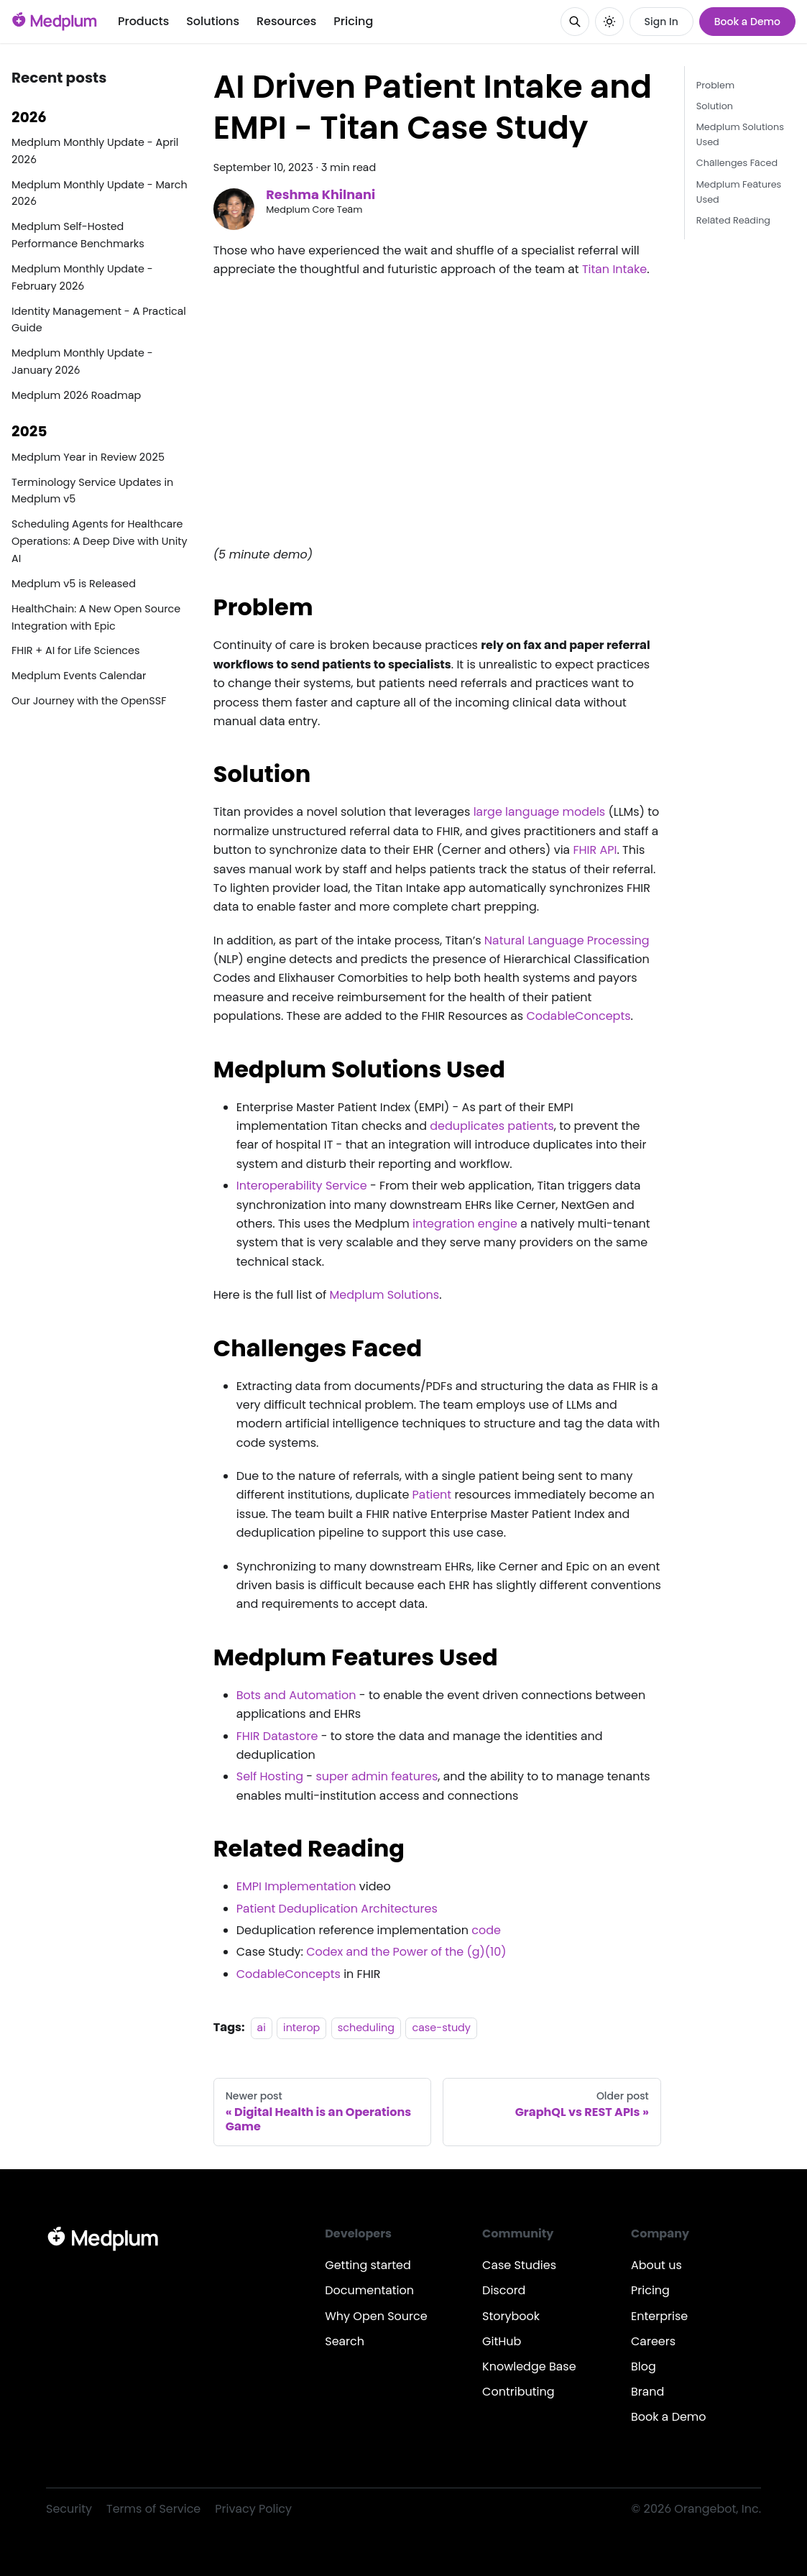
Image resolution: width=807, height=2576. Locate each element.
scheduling (366, 2027)
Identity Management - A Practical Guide (98, 320)
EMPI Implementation (296, 1886)
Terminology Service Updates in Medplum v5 (92, 491)
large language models (540, 812)
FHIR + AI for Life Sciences (75, 650)
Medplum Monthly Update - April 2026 (94, 151)
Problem (715, 85)
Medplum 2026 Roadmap (76, 395)
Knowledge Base (529, 2366)
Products (143, 21)
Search (344, 2341)
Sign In (661, 21)
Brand (647, 2391)
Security (69, 2509)
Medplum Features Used (738, 192)
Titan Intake (614, 269)
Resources (286, 21)
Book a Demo (747, 21)
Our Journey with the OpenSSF (88, 701)
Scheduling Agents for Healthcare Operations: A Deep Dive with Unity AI (99, 541)
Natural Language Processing (567, 940)
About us (656, 2265)
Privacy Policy (253, 2509)
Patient (432, 1494)
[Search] (575, 21)
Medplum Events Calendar (78, 675)
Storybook (511, 2316)
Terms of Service (153, 2509)
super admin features (376, 1776)
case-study (441, 2027)
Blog (643, 2366)
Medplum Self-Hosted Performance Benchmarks (77, 235)
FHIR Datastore (277, 1736)
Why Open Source (376, 2316)
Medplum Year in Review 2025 (88, 457)
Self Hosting (269, 1776)
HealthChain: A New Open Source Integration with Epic (95, 617)
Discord (503, 2290)
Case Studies (519, 2265)
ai (261, 2027)
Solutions (212, 21)
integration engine (464, 1223)
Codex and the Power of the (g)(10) (406, 1952)
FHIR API (595, 850)
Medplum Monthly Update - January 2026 (82, 361)
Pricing (353, 21)
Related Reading (733, 220)
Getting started (368, 2265)
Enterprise (659, 2316)
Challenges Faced (737, 163)
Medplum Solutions (384, 1295)
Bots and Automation (296, 1695)
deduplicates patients (492, 1126)
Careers (653, 2341)
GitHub (501, 2341)
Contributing (518, 2391)
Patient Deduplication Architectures (337, 1908)
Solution (714, 106)
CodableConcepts (578, 1016)
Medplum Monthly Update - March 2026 (99, 193)
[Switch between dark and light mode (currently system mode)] (609, 21)
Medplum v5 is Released (73, 583)
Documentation (369, 2290)
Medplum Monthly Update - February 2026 (82, 277)
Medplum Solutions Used (740, 134)
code (486, 1930)
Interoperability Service (301, 1185)
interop (301, 2027)
